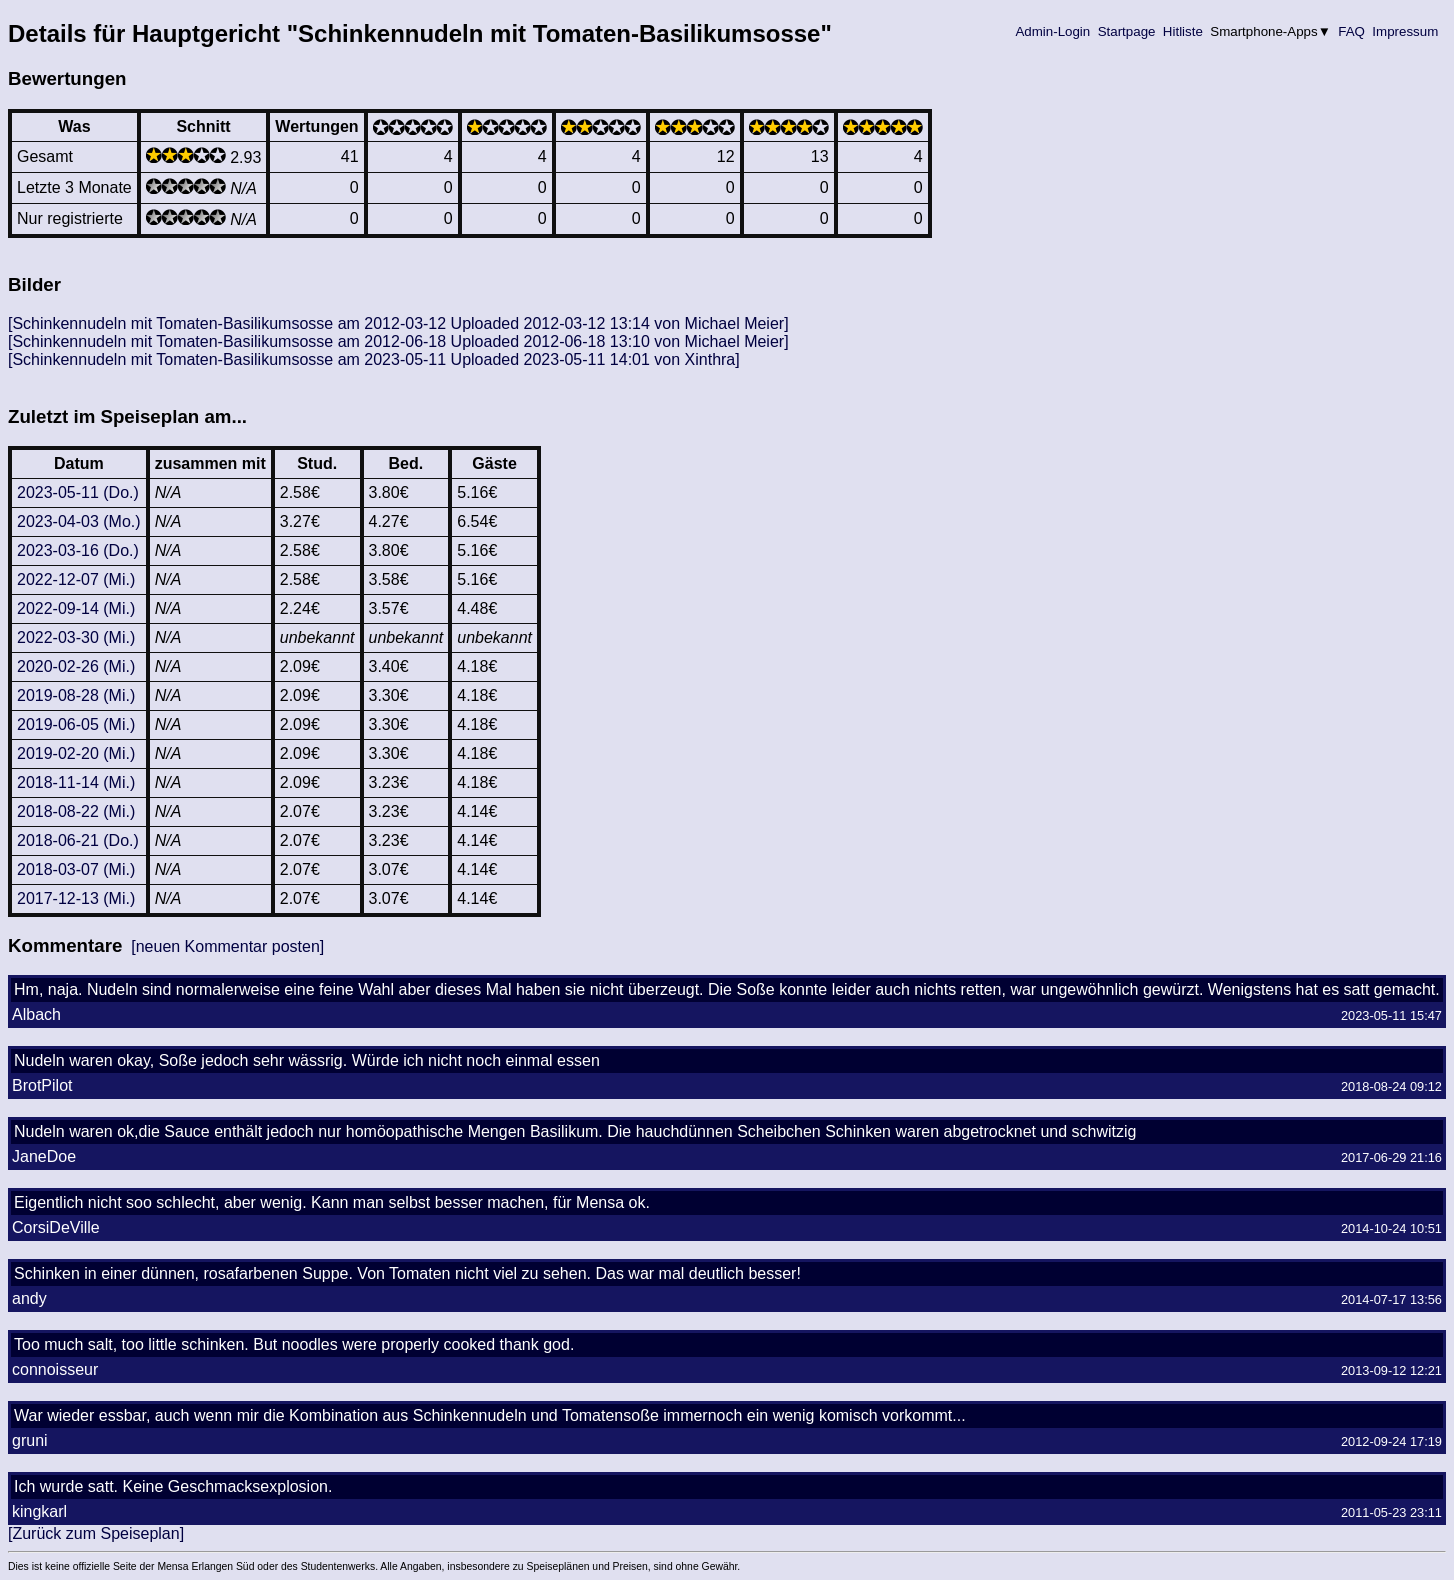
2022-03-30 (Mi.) (76, 637)
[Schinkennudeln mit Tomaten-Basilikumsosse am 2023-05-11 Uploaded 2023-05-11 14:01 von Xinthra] (374, 359)
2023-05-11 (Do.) (78, 492)
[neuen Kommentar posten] (227, 946)
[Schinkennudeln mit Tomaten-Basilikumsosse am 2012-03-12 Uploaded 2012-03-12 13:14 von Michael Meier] (398, 323)
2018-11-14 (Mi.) (76, 782)
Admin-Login (1053, 31)
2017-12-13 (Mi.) (76, 898)
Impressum (1405, 31)
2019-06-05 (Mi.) (76, 724)
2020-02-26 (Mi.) (76, 666)
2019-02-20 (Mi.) (76, 753)
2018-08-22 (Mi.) (76, 811)
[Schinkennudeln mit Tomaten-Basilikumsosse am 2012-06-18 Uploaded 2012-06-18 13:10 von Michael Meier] (398, 341)
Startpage (1126, 31)
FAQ (1352, 31)
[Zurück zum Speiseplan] (96, 1533)
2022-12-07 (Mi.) (76, 579)
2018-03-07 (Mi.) (76, 869)
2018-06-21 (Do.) (78, 840)
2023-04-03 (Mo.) (79, 521)
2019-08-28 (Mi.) (76, 695)
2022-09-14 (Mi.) (76, 608)
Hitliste (1182, 31)
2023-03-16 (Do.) (78, 550)
